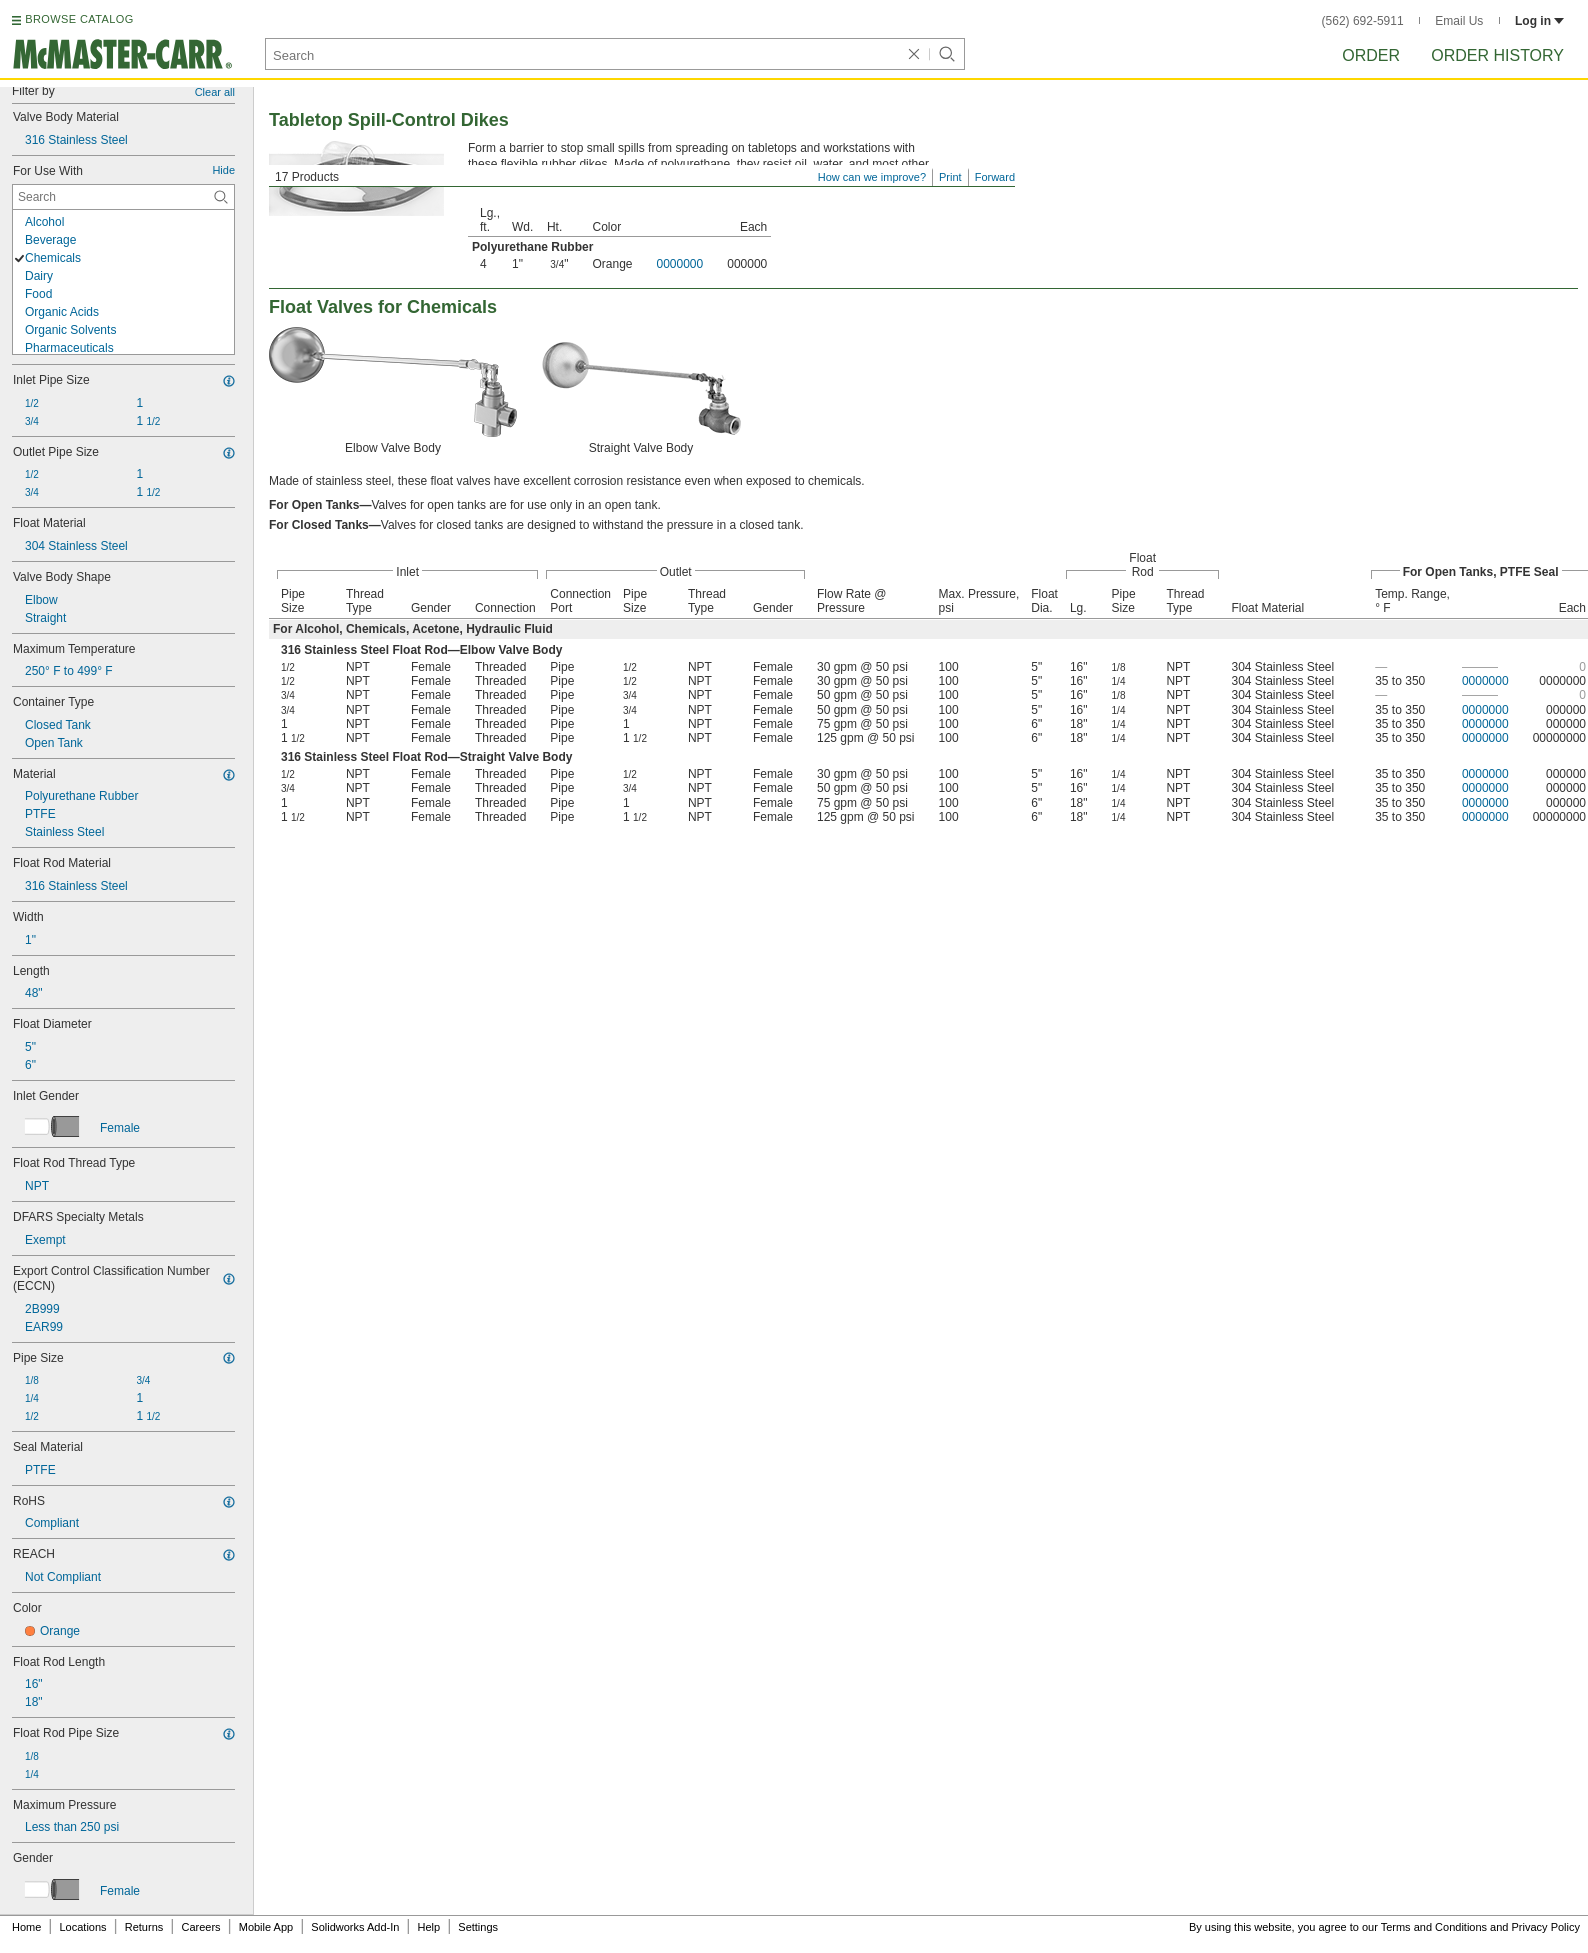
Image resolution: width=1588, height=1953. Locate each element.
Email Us (1459, 21)
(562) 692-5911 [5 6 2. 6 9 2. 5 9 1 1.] (1363, 21)
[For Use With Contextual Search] (123, 197)
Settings (478, 1927)
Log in (1539, 21)
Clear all (215, 92)
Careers (200, 1927)
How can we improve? (872, 177)
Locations (83, 1927)
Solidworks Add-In (355, 1927)
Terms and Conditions (1434, 1927)
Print (950, 177)
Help (429, 1927)
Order (1371, 55)
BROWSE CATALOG (79, 19)
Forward (995, 177)
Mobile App (266, 1927)
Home (26, 1927)
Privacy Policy (1546, 1927)
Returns (144, 1927)
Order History (1497, 55)
